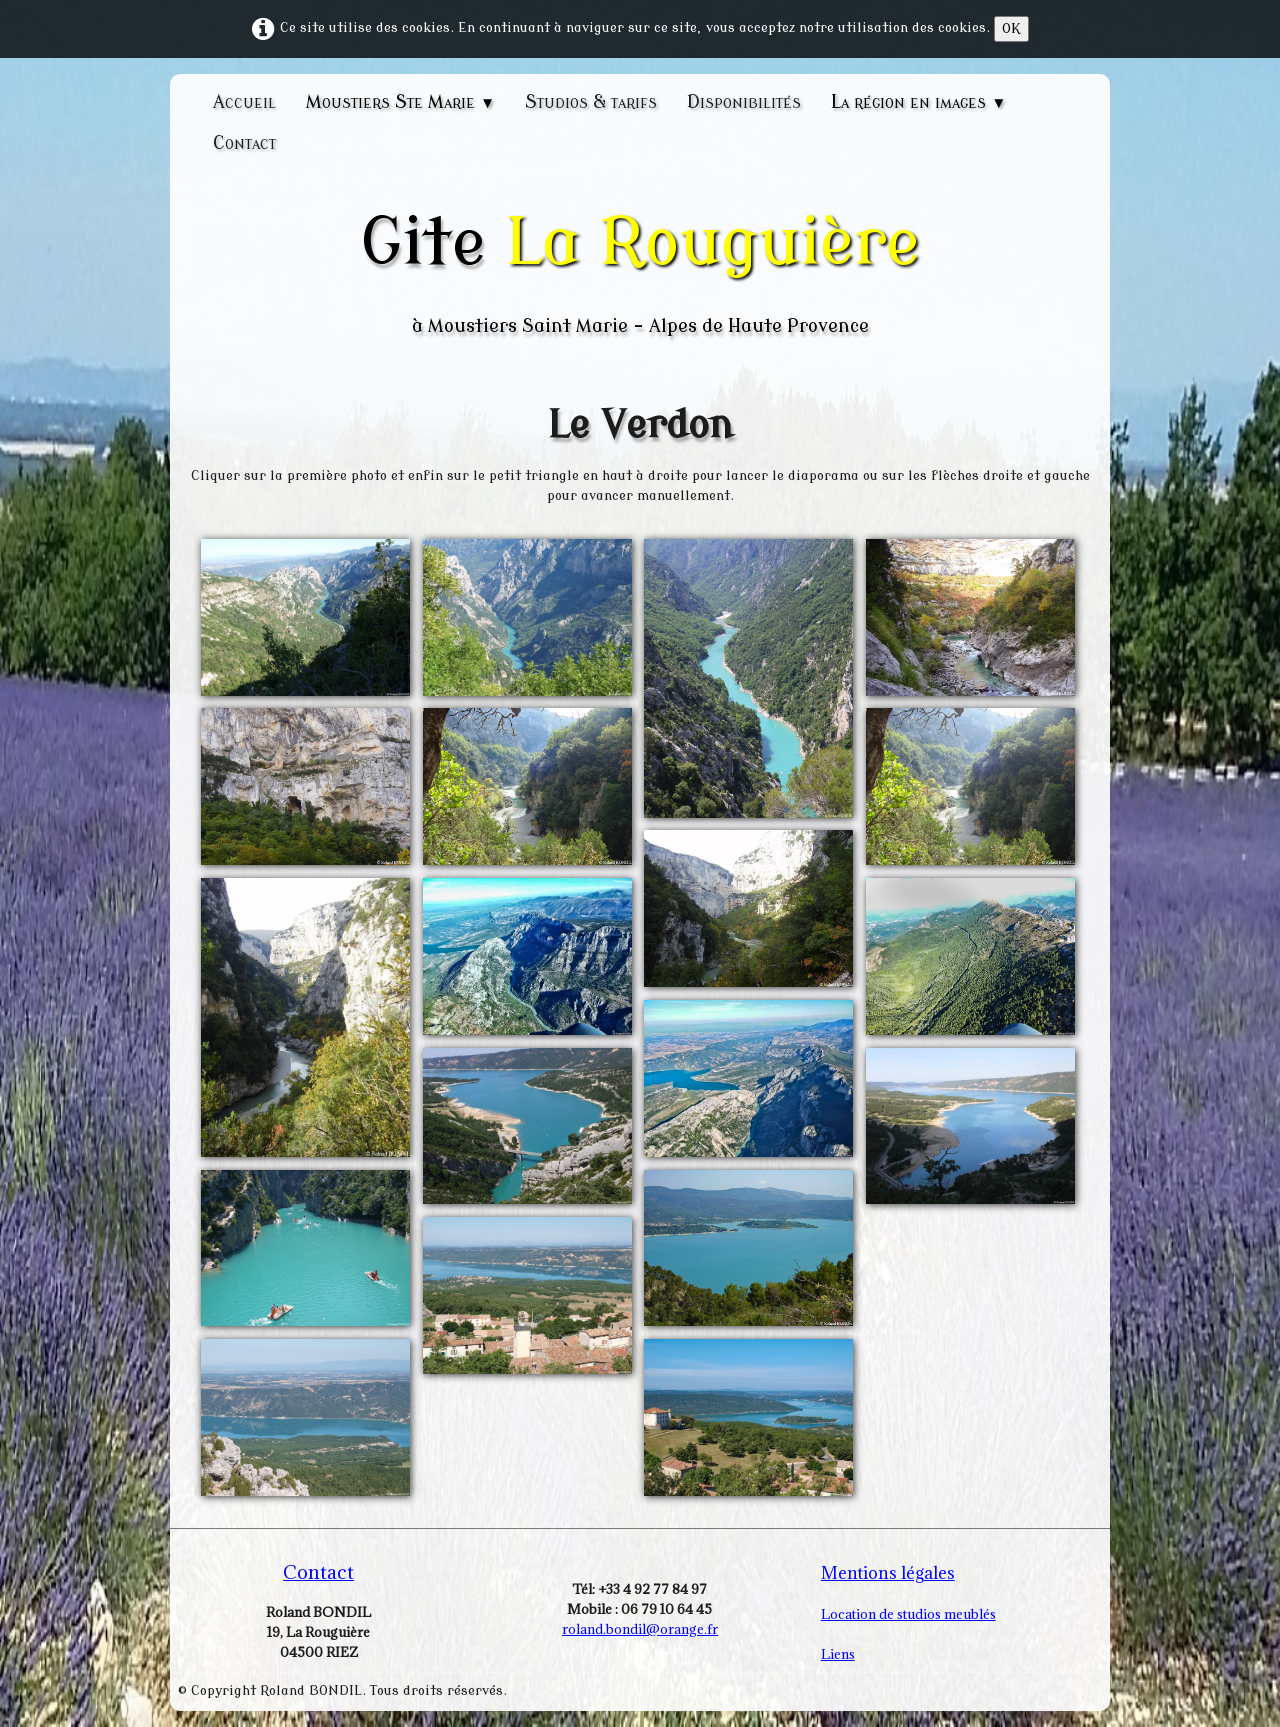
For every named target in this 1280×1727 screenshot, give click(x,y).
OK (1011, 28)
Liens (838, 1654)
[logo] (640, 271)
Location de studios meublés (908, 1614)
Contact (244, 143)
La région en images (918, 102)
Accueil (244, 102)
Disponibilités (744, 102)
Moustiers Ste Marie (400, 102)
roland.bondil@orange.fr (640, 1629)
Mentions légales (888, 1573)
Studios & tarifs (591, 102)
